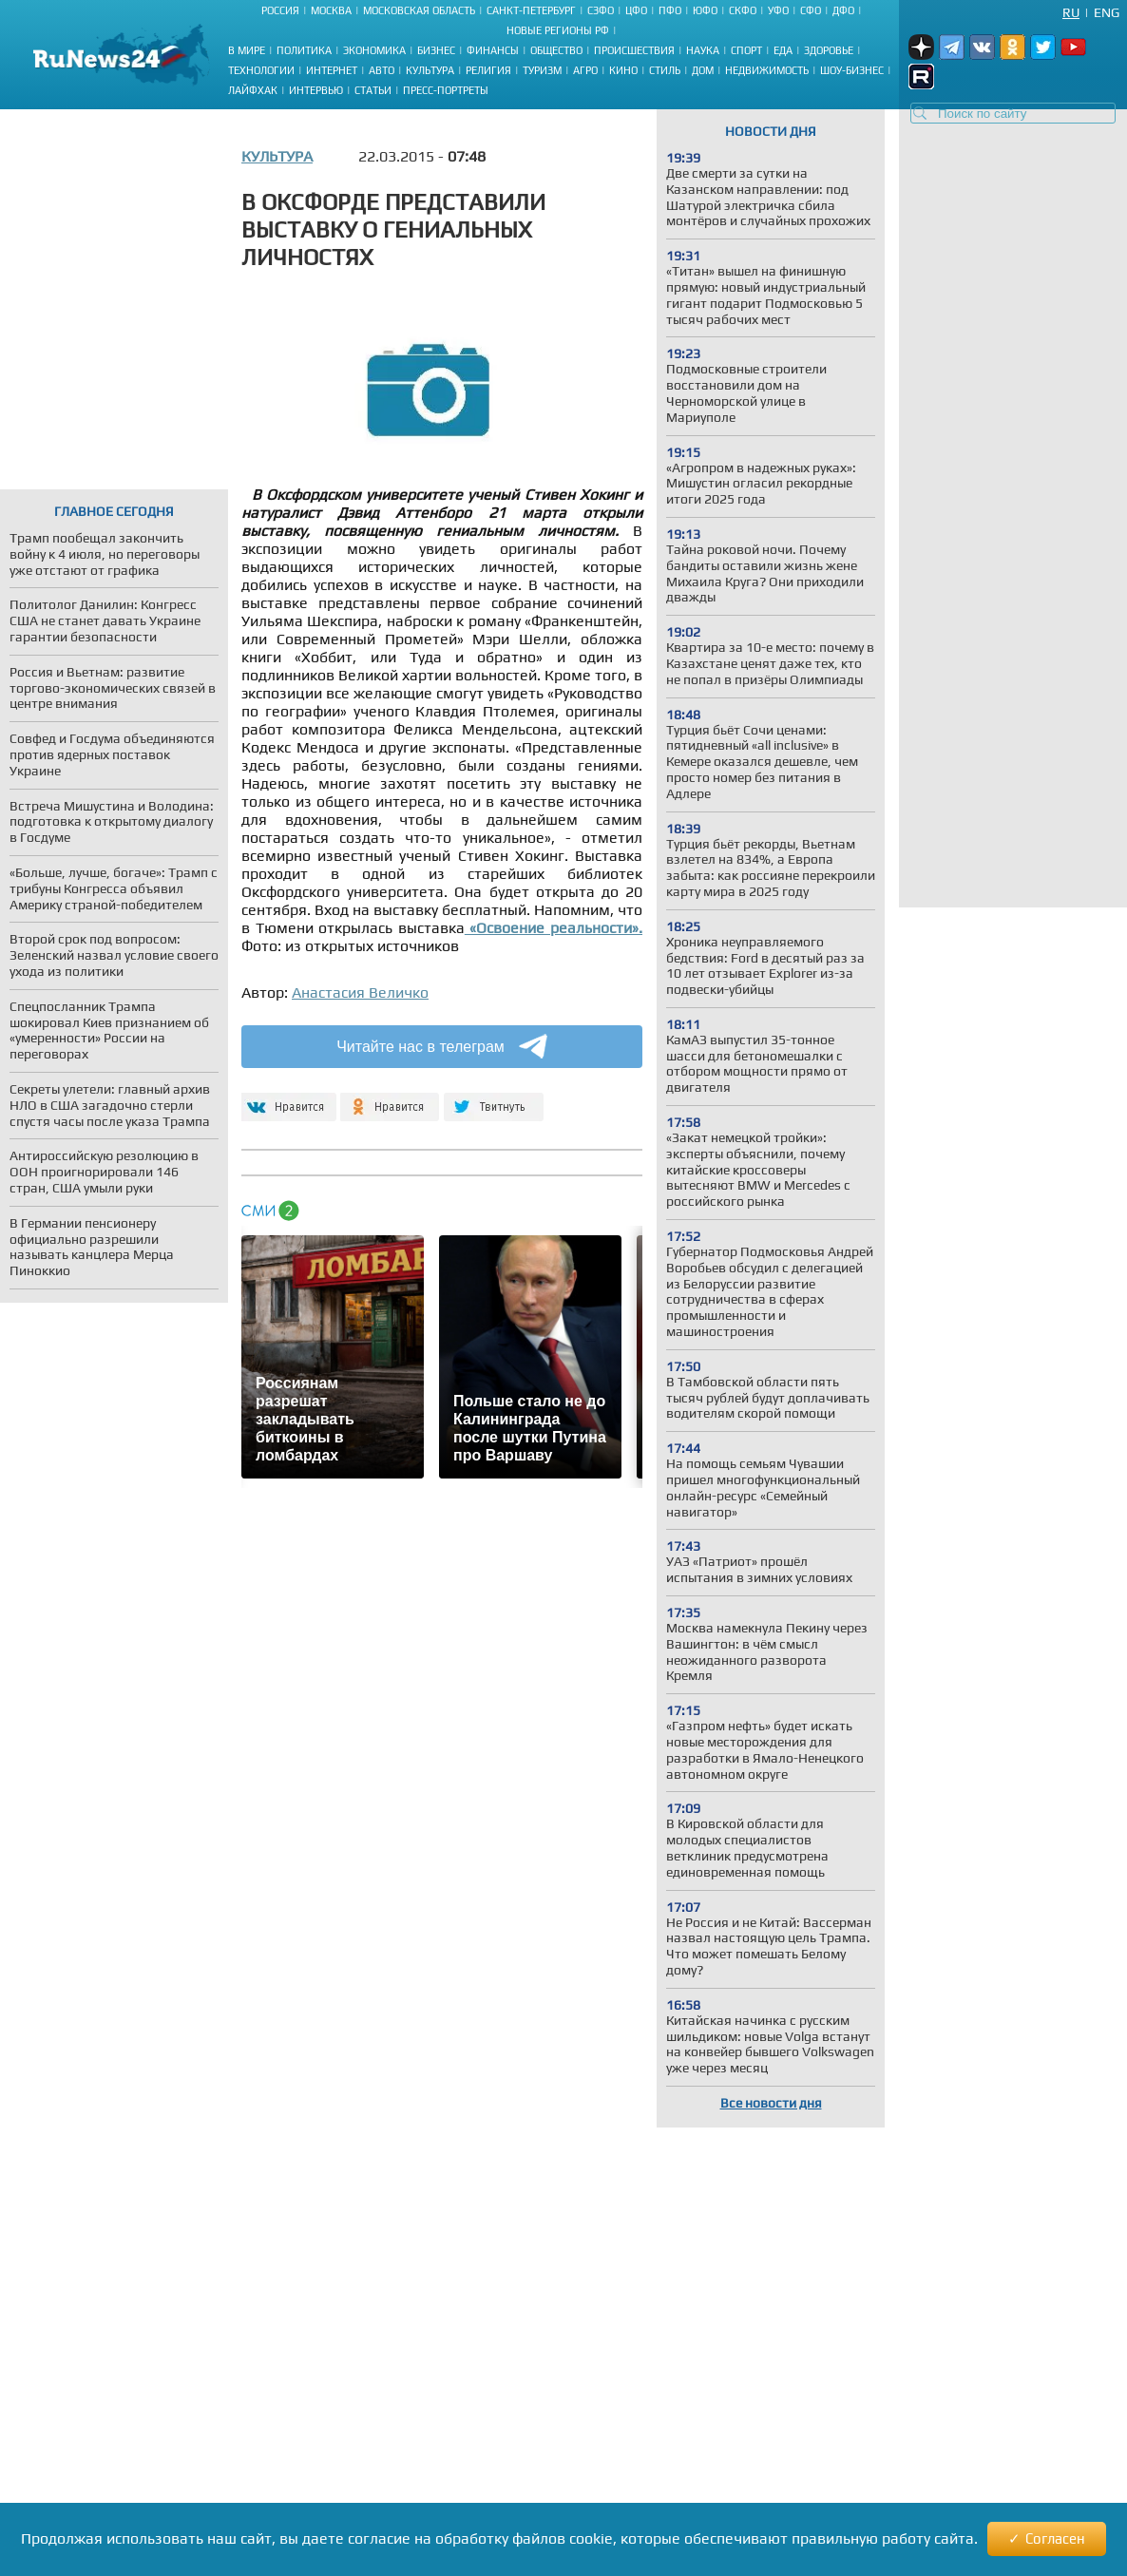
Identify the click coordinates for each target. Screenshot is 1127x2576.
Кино (623, 70)
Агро (585, 70)
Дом (703, 70)
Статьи (373, 90)
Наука (702, 50)
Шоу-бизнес (852, 70)
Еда (783, 50)
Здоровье (828, 50)
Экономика (374, 50)
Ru (1070, 12)
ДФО (843, 10)
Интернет (331, 70)
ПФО (670, 10)
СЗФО (600, 10)
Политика (304, 50)
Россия (280, 10)
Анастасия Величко (360, 992)
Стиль (664, 70)
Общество (556, 50)
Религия (488, 70)
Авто (381, 70)
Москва (331, 10)
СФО (810, 10)
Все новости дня (771, 2102)
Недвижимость (767, 70)
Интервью (316, 90)
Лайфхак (252, 90)
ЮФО (705, 10)
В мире (246, 50)
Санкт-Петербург (531, 10)
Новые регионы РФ (557, 30)
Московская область (419, 10)
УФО (778, 10)
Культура (430, 70)
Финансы (493, 50)
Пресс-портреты (445, 90)
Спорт (746, 50)
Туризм (542, 70)
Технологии (261, 70)
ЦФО (636, 10)
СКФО (742, 10)
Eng (1106, 12)
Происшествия (634, 50)
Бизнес (436, 50)
